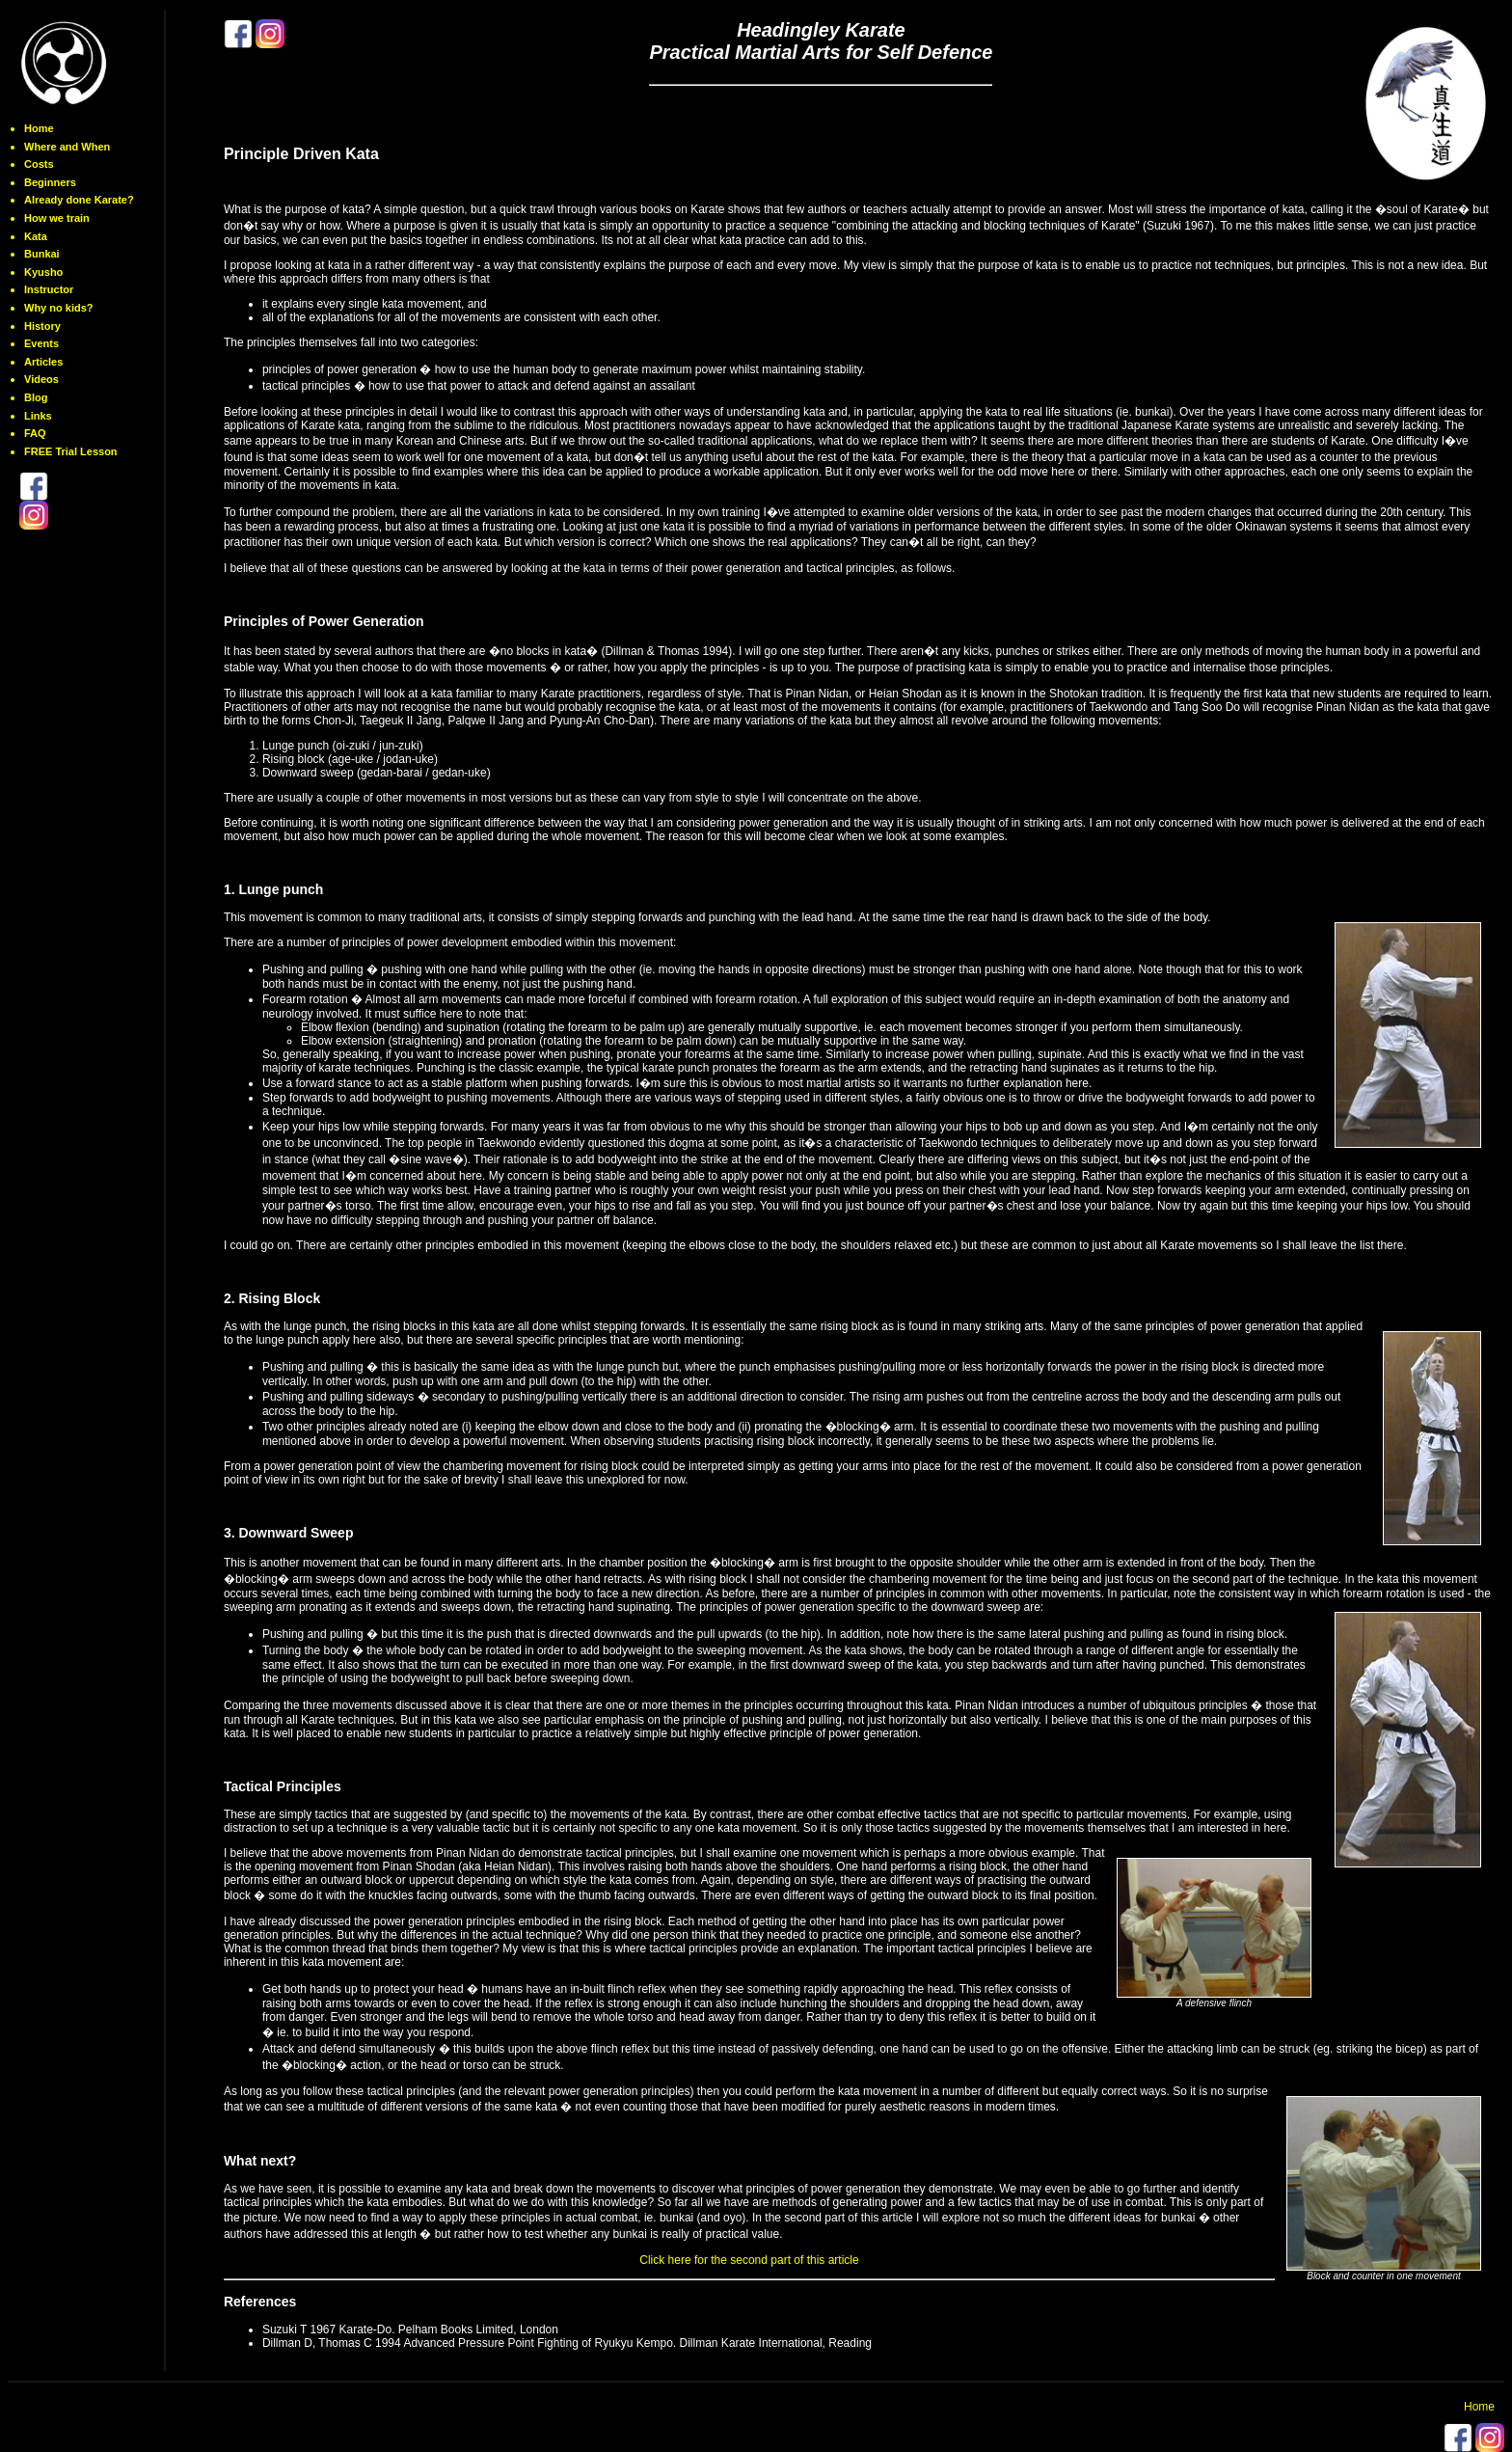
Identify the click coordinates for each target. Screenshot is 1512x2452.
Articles (43, 362)
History (42, 326)
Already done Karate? (79, 199)
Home (39, 128)
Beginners (50, 182)
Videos (41, 379)
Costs (39, 164)
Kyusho (43, 272)
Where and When (67, 146)
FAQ (35, 433)
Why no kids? (59, 307)
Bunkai (42, 253)
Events (41, 343)
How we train (57, 218)
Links (38, 416)
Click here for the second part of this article (748, 2260)
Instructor (48, 289)
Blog (35, 397)
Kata (35, 236)
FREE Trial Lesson (71, 451)
